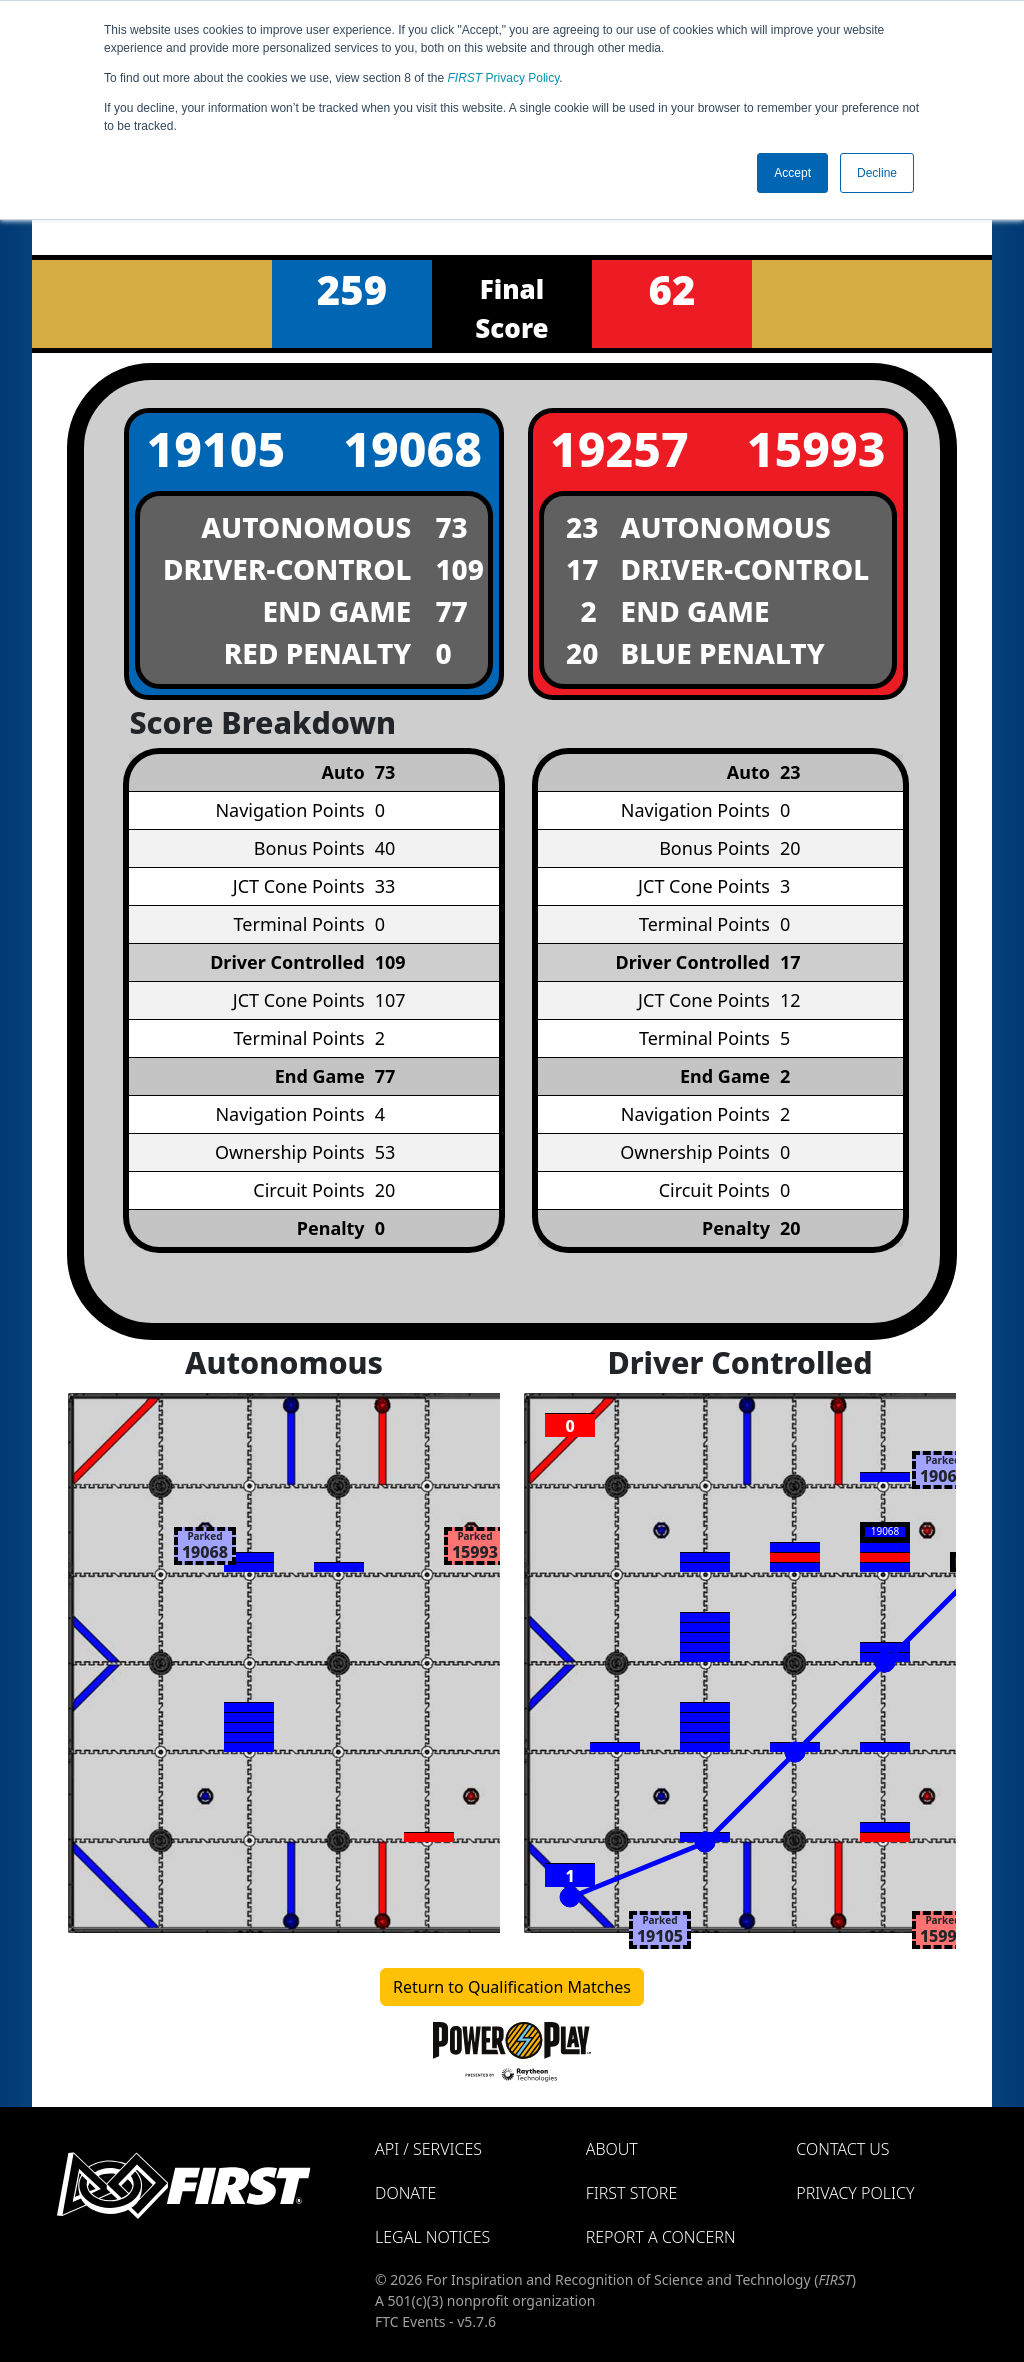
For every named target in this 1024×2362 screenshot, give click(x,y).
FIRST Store (632, 2193)
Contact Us (842, 2149)
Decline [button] (877, 173)
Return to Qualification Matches (512, 1987)
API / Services (428, 2149)
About (612, 2149)
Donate (405, 2193)
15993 (816, 448)
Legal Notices (432, 2237)
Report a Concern (661, 2237)
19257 (619, 448)
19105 (215, 448)
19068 (412, 448)
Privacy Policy (504, 78)
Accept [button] (792, 173)
